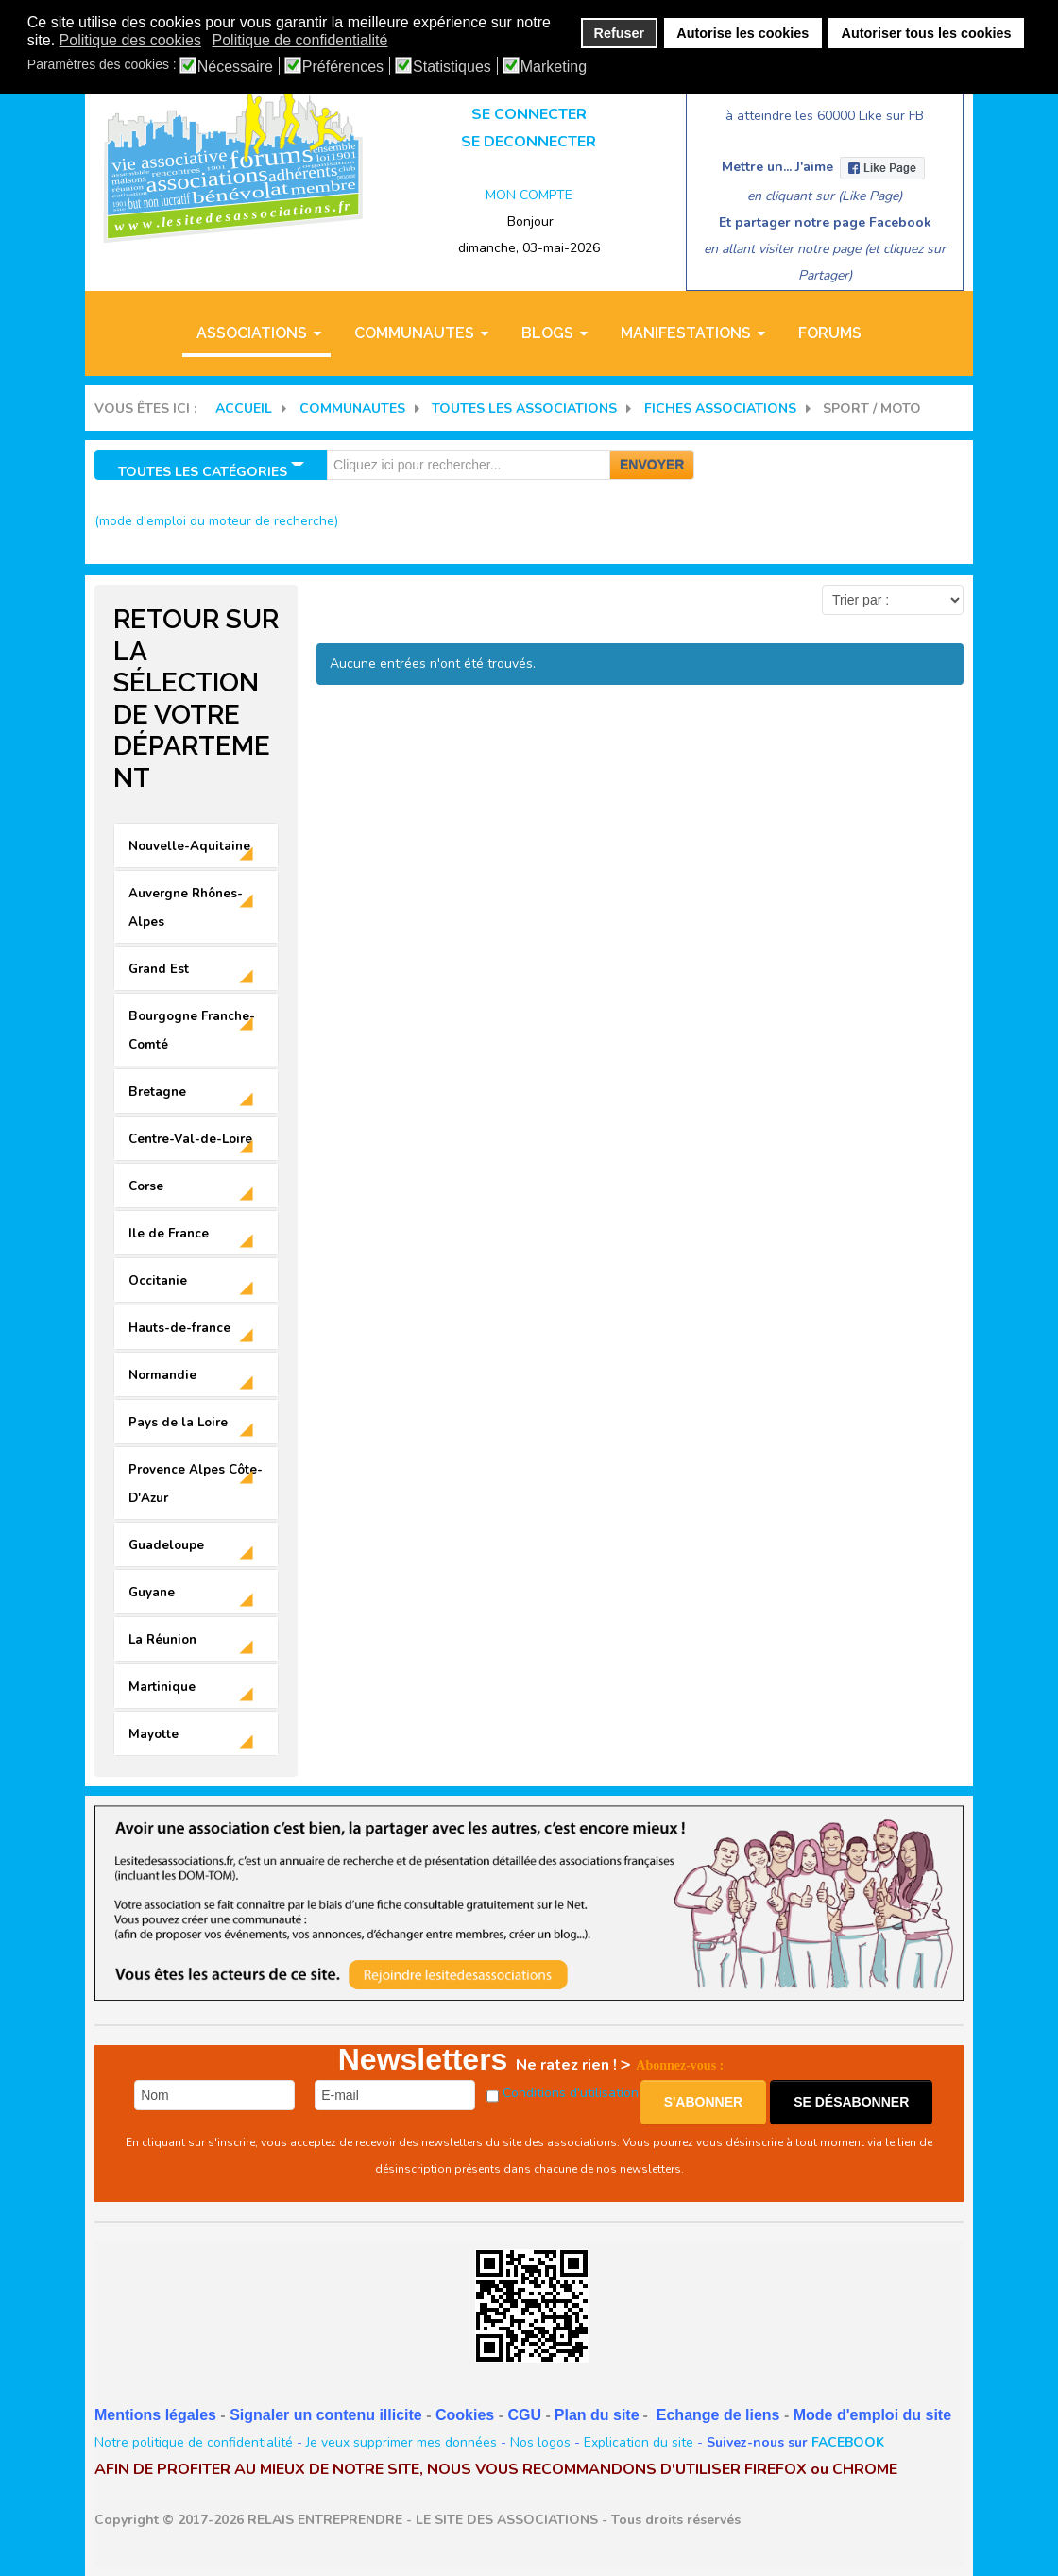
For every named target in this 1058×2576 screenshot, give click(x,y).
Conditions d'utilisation (571, 2093)
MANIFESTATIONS (686, 333)
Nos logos (540, 2442)
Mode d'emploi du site (872, 2415)
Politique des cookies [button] (130, 40)
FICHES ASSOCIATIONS (720, 409)
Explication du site (638, 2442)
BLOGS (547, 333)
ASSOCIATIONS (251, 333)
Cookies (464, 2415)
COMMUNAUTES (414, 333)
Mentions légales (155, 2415)
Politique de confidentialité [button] (300, 40)
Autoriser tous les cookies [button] (927, 33)
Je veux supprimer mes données (401, 2442)
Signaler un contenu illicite (326, 2415)
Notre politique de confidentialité (193, 2442)
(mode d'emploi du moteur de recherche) (216, 521)
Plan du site (597, 2415)
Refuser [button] (619, 33)
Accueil (243, 409)
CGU (524, 2415)
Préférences (343, 67)
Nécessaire (235, 67)
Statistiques (452, 67)
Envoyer (652, 464)
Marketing (553, 67)
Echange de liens (718, 2415)
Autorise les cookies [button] (742, 33)
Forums (830, 333)
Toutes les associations (524, 409)
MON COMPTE (529, 195)
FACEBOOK (847, 2442)
